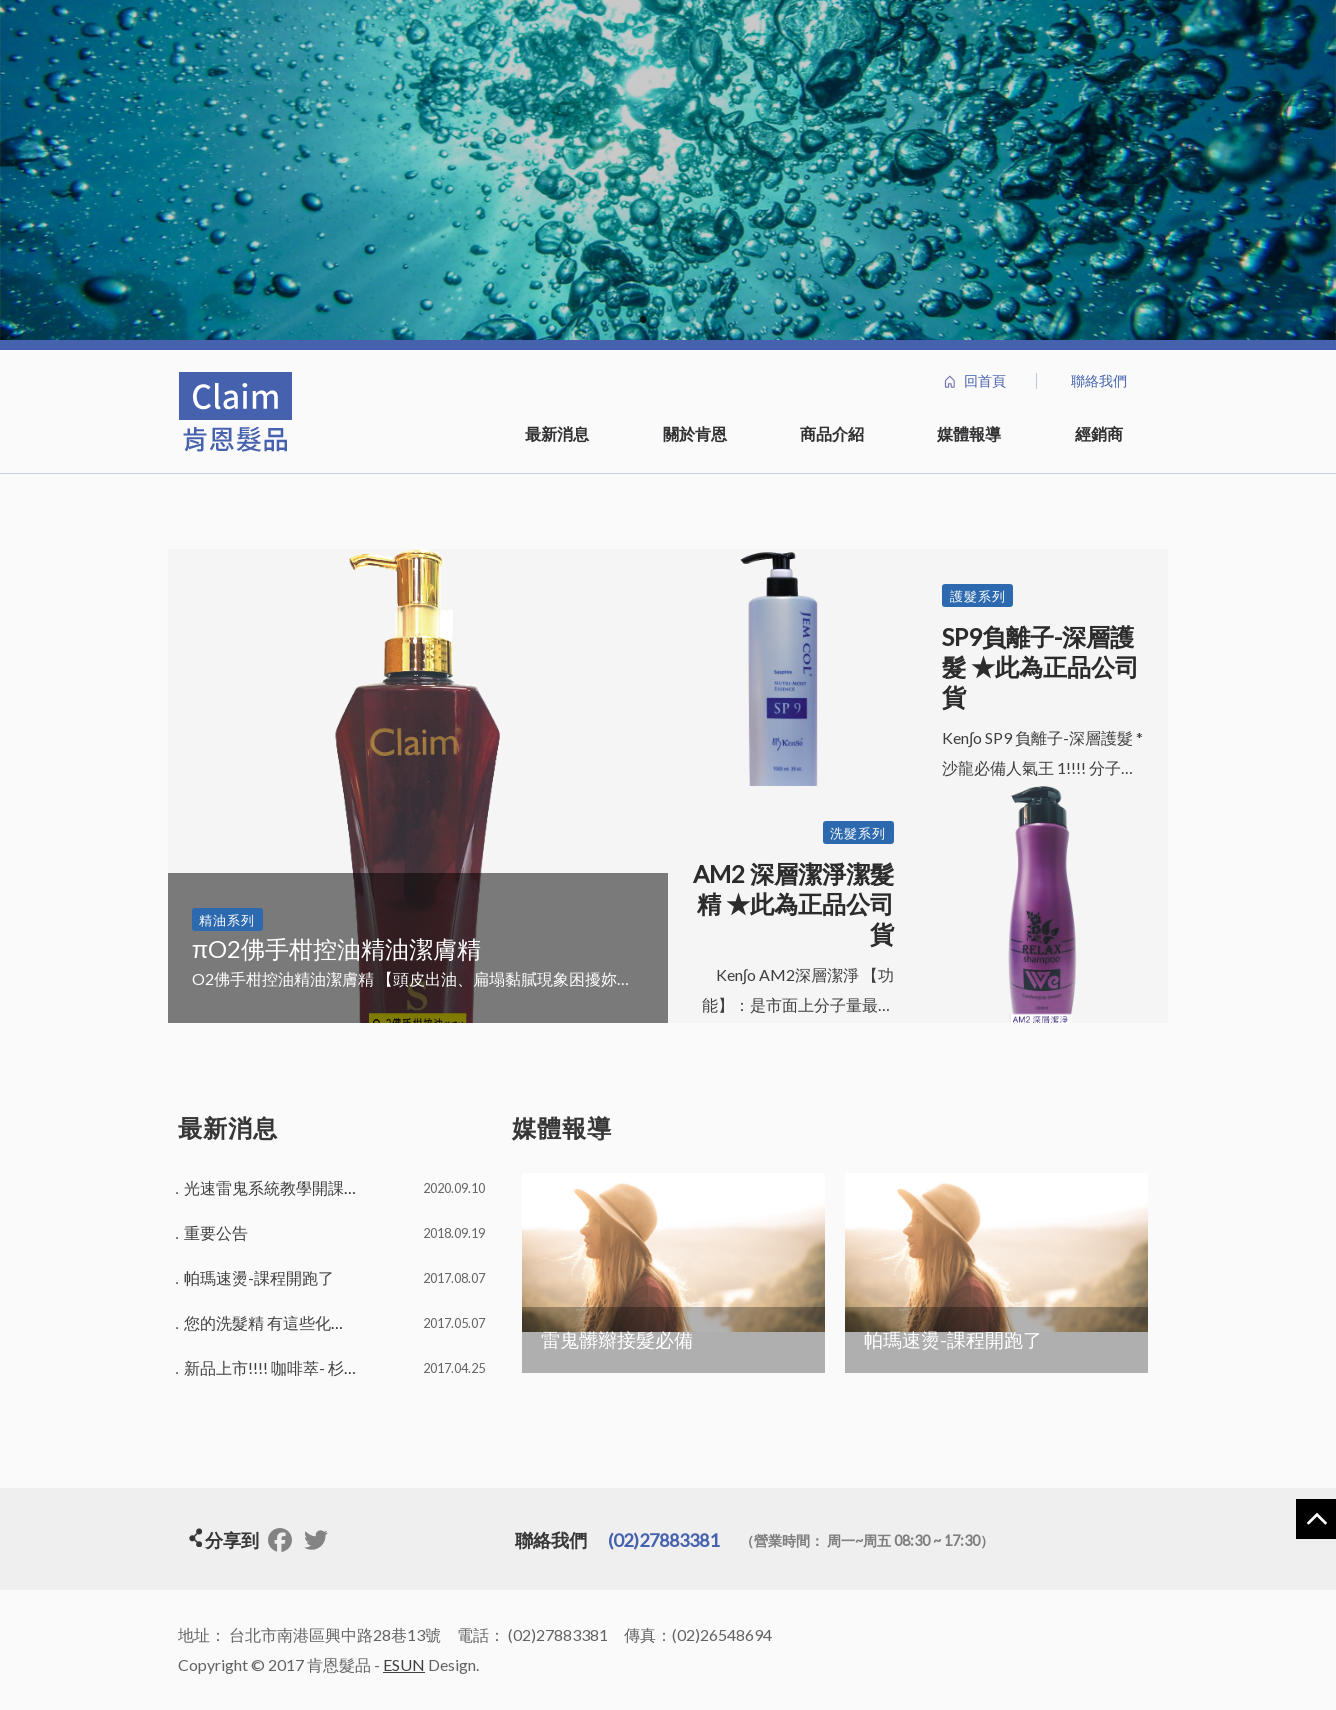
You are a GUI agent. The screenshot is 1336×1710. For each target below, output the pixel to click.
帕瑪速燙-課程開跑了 (259, 1277)
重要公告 (216, 1232)
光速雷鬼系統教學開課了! (274, 1187)
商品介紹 (832, 433)
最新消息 (557, 433)
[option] (668, 170)
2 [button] (668, 320)
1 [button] (643, 320)
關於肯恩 (695, 433)
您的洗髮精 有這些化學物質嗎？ (297, 1322)
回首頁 (985, 381)
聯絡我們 (1099, 381)
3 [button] (693, 320)
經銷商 (1099, 433)
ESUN (404, 1664)
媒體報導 (969, 433)
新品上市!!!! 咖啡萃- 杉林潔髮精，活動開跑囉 (344, 1367)
